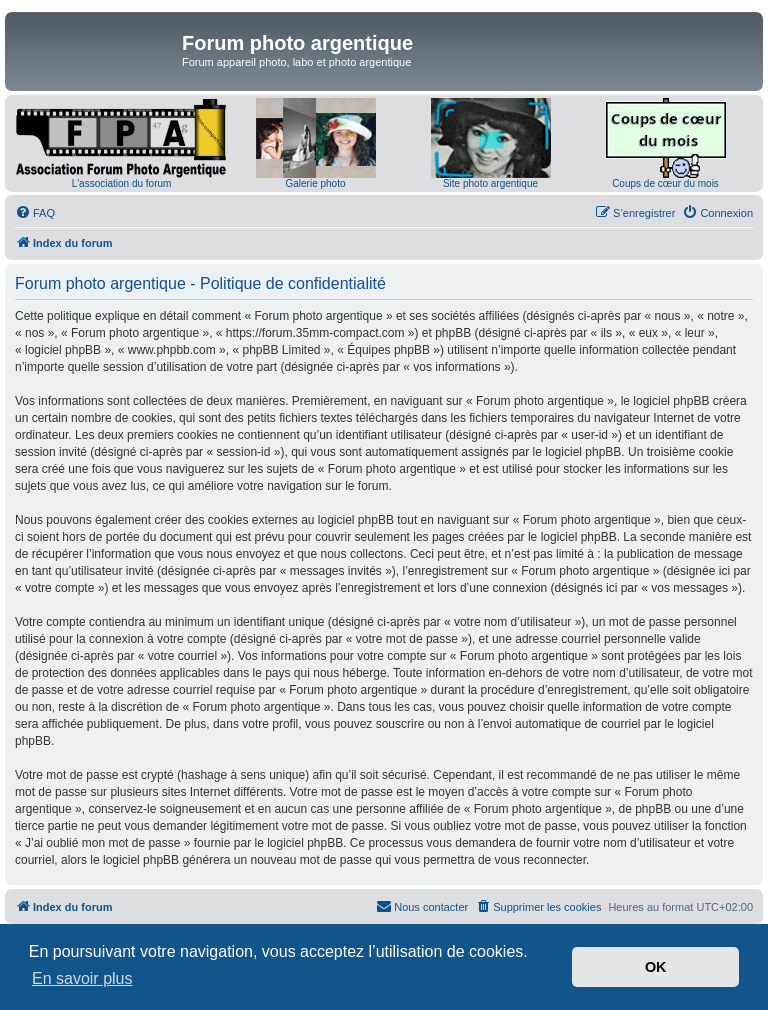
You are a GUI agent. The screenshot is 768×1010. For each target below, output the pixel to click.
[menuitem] (35, 213)
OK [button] (656, 967)
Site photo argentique (490, 183)
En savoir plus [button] (82, 978)
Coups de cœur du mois (665, 183)
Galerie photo (315, 183)
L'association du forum (122, 183)
